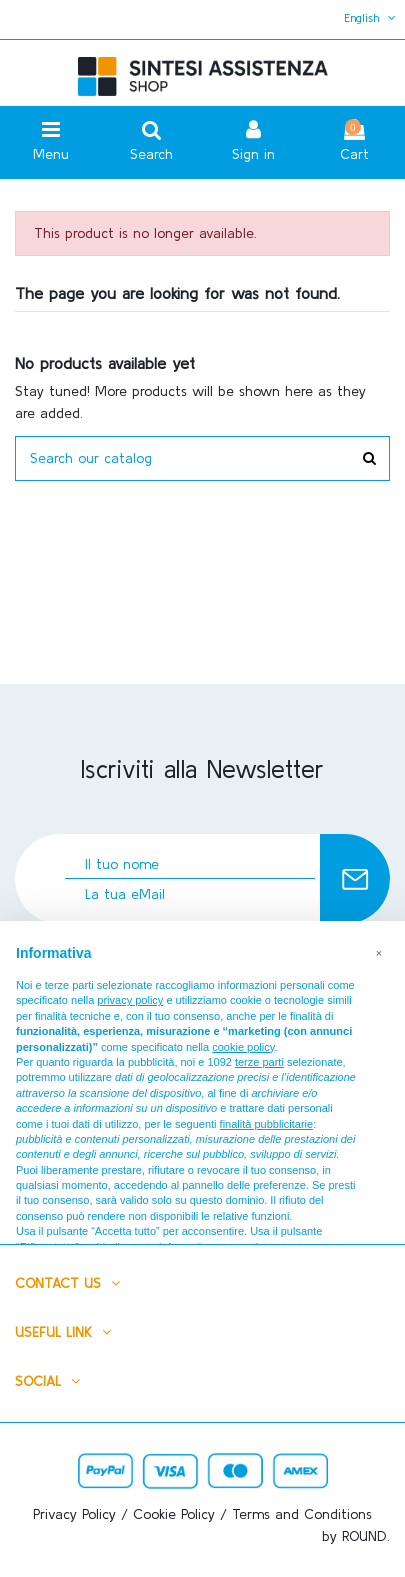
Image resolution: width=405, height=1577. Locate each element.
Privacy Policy (74, 1514)
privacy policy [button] (130, 1000)
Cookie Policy (174, 1514)
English (372, 17)
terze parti (259, 1062)
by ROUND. (356, 1536)
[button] (379, 953)
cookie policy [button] (243, 1047)
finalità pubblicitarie (267, 1124)
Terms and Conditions (302, 1514)
